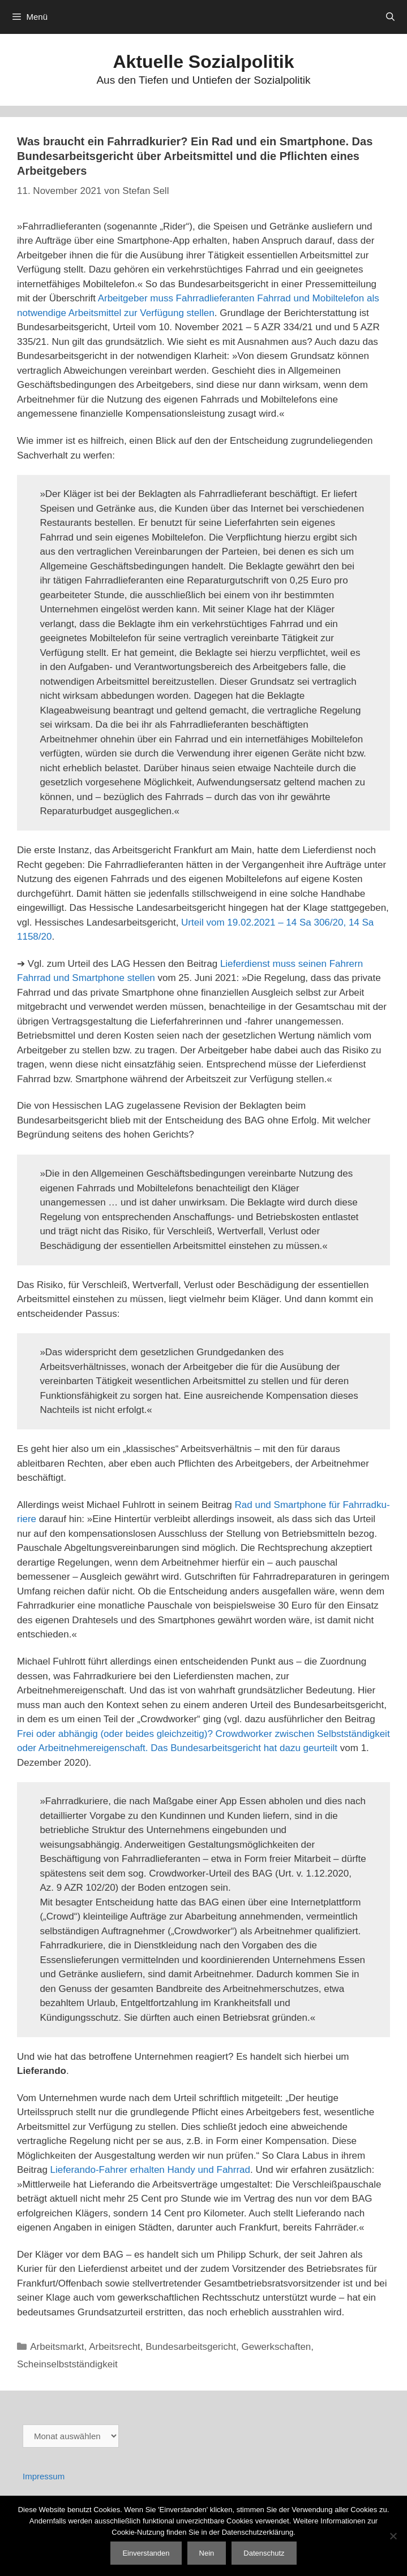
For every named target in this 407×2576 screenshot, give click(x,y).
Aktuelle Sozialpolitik (203, 61)
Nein (207, 2553)
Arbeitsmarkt (57, 2346)
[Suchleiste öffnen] (390, 17)
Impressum (44, 2476)
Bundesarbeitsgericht (190, 2346)
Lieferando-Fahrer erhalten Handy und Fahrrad (150, 2169)
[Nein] (393, 2536)
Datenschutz (263, 2553)
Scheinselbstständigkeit (67, 2364)
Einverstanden (145, 2553)
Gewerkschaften (276, 2346)
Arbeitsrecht (114, 2346)
